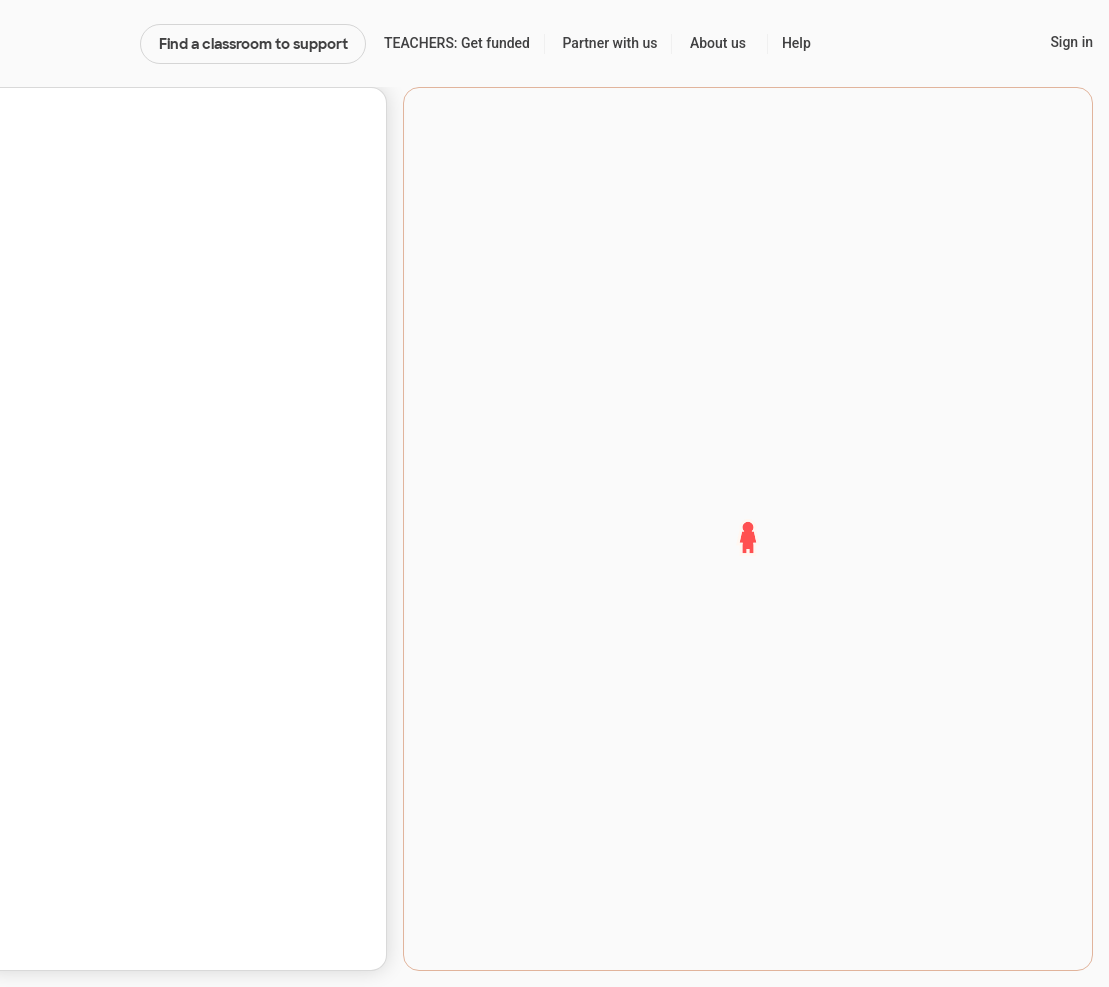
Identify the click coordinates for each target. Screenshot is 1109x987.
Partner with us (610, 43)
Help (796, 43)
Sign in (1071, 42)
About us (718, 43)
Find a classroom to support (253, 44)
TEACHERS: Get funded (457, 43)
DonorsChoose (69, 44)
